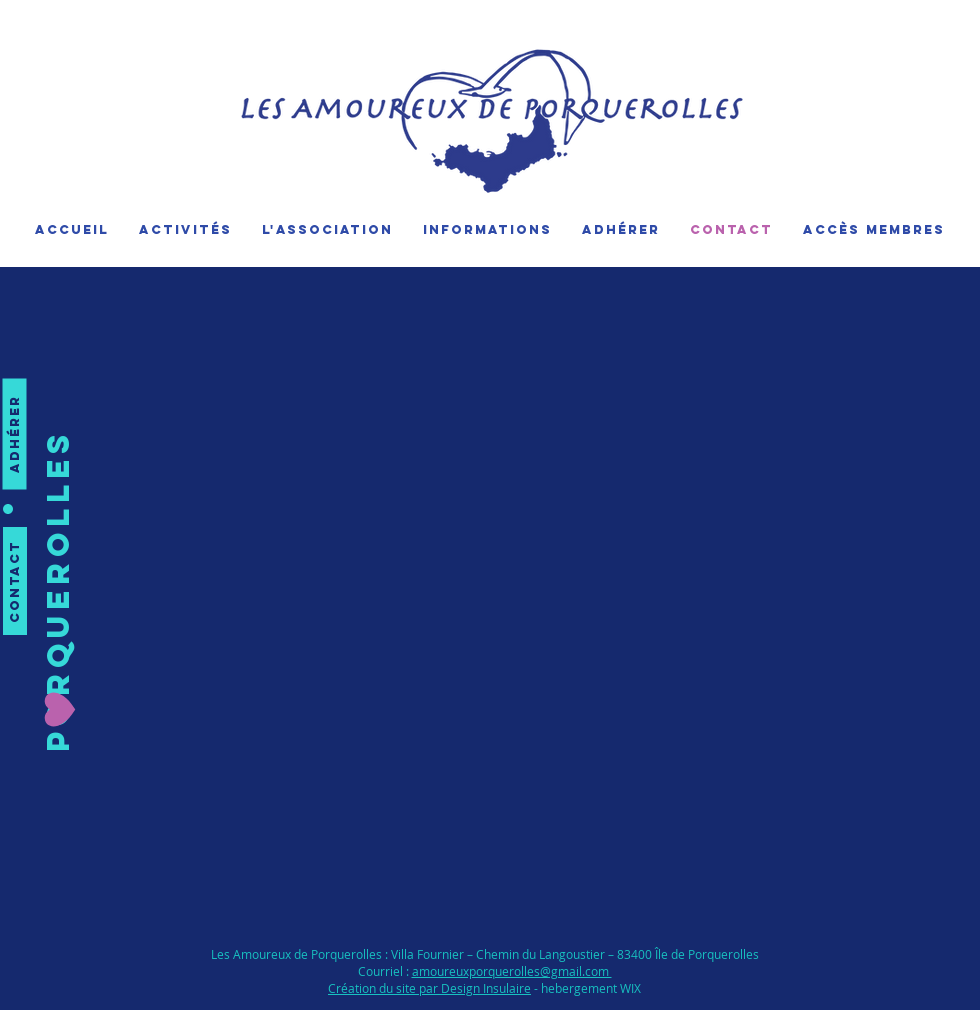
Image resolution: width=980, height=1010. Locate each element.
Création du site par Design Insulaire (429, 988)
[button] (59, 590)
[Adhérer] (15, 434)
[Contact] (15, 581)
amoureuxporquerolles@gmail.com (512, 971)
